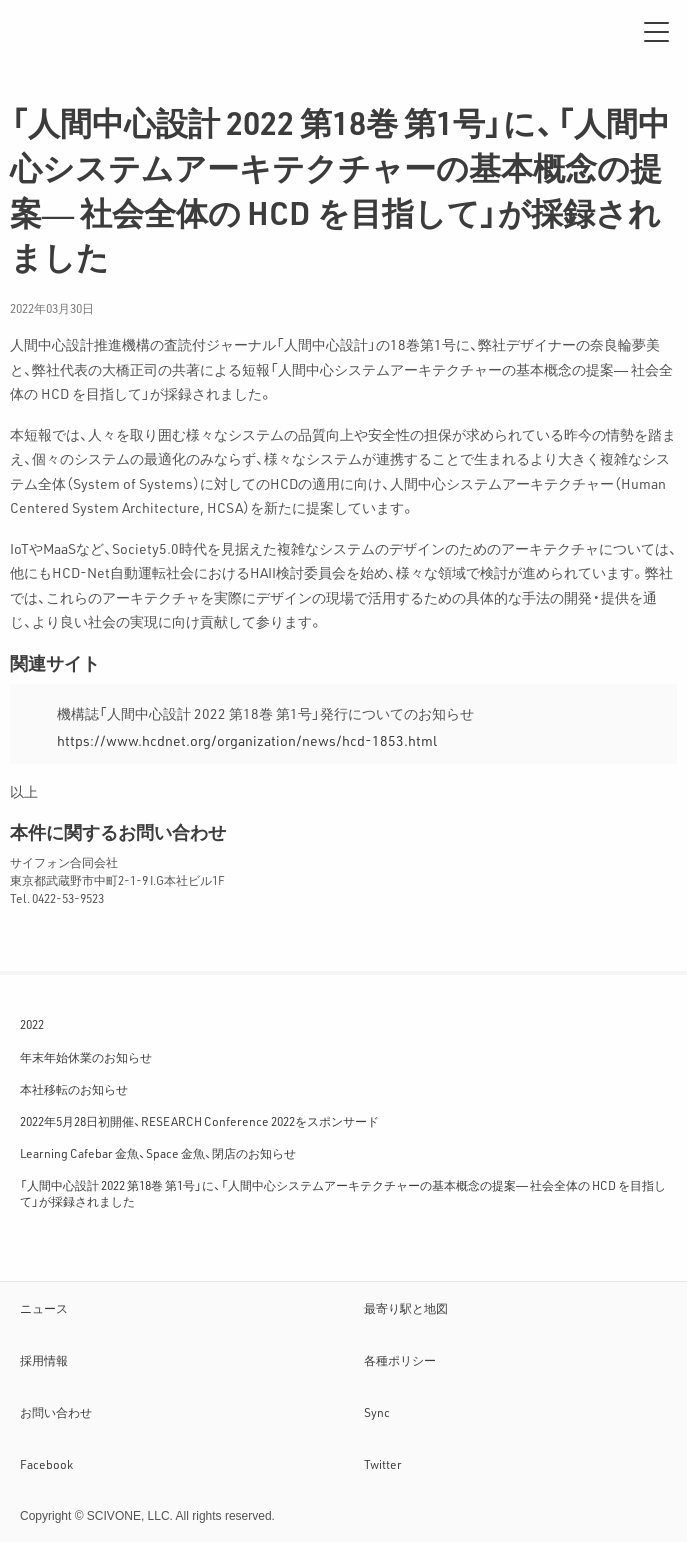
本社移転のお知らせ (74, 1089)
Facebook (46, 1464)
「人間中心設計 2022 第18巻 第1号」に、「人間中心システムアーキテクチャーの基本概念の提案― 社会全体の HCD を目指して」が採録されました (343, 1193)
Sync (377, 1412)
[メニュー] (656, 32)
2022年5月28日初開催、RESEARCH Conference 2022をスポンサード (199, 1121)
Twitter (383, 1464)
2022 (32, 1024)
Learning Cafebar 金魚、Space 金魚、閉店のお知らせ (158, 1153)
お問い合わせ (56, 1412)
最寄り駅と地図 (406, 1308)
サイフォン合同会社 (80, 32)
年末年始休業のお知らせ (86, 1057)
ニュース (44, 1308)
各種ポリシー (400, 1360)
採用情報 (44, 1360)
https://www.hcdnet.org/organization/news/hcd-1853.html (247, 740)
